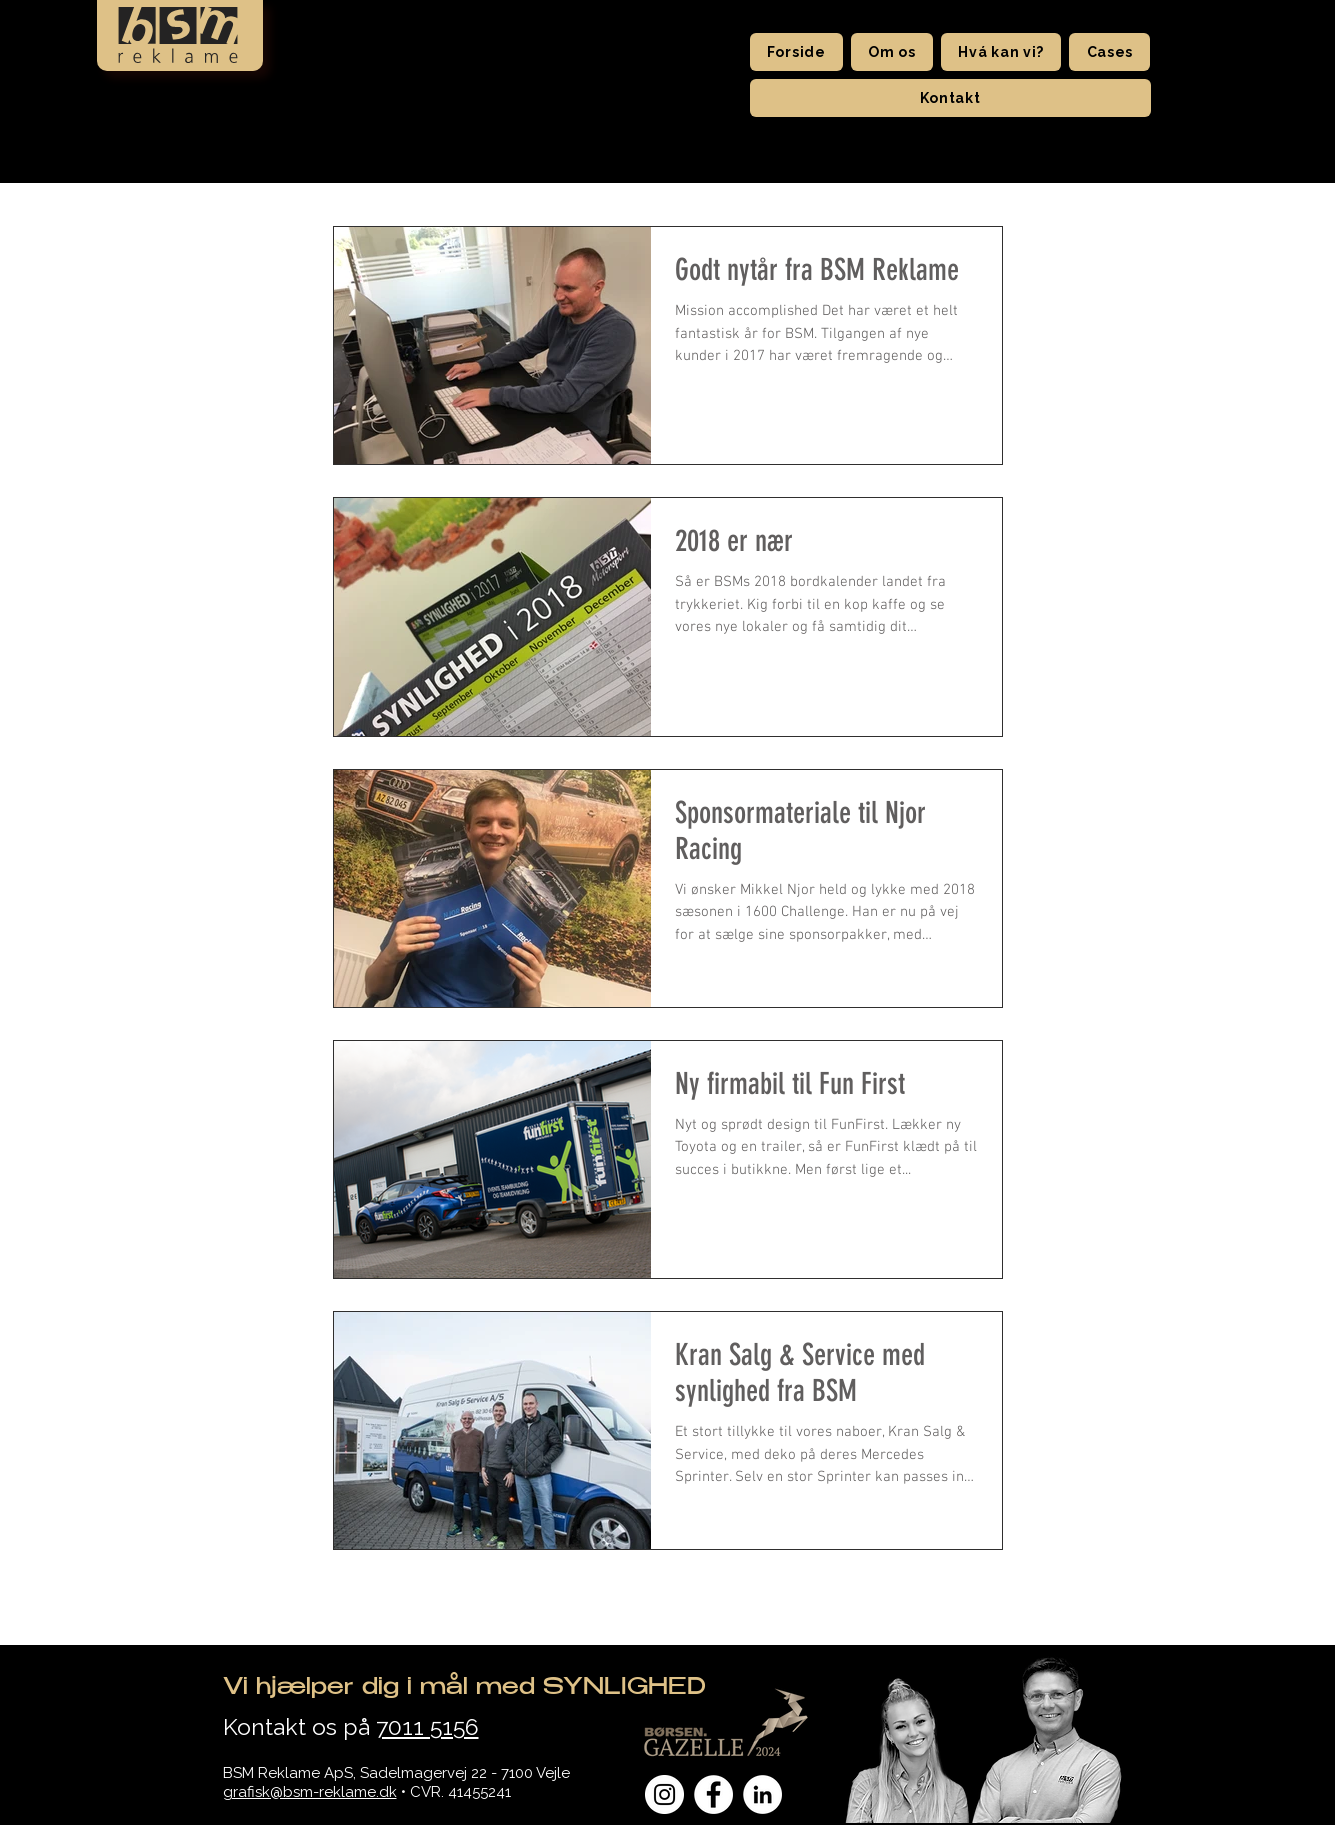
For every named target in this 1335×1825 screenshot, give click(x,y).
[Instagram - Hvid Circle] (664, 1794)
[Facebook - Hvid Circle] (713, 1794)
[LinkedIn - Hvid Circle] (762, 1794)
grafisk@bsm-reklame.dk (310, 1792)
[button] (892, 52)
